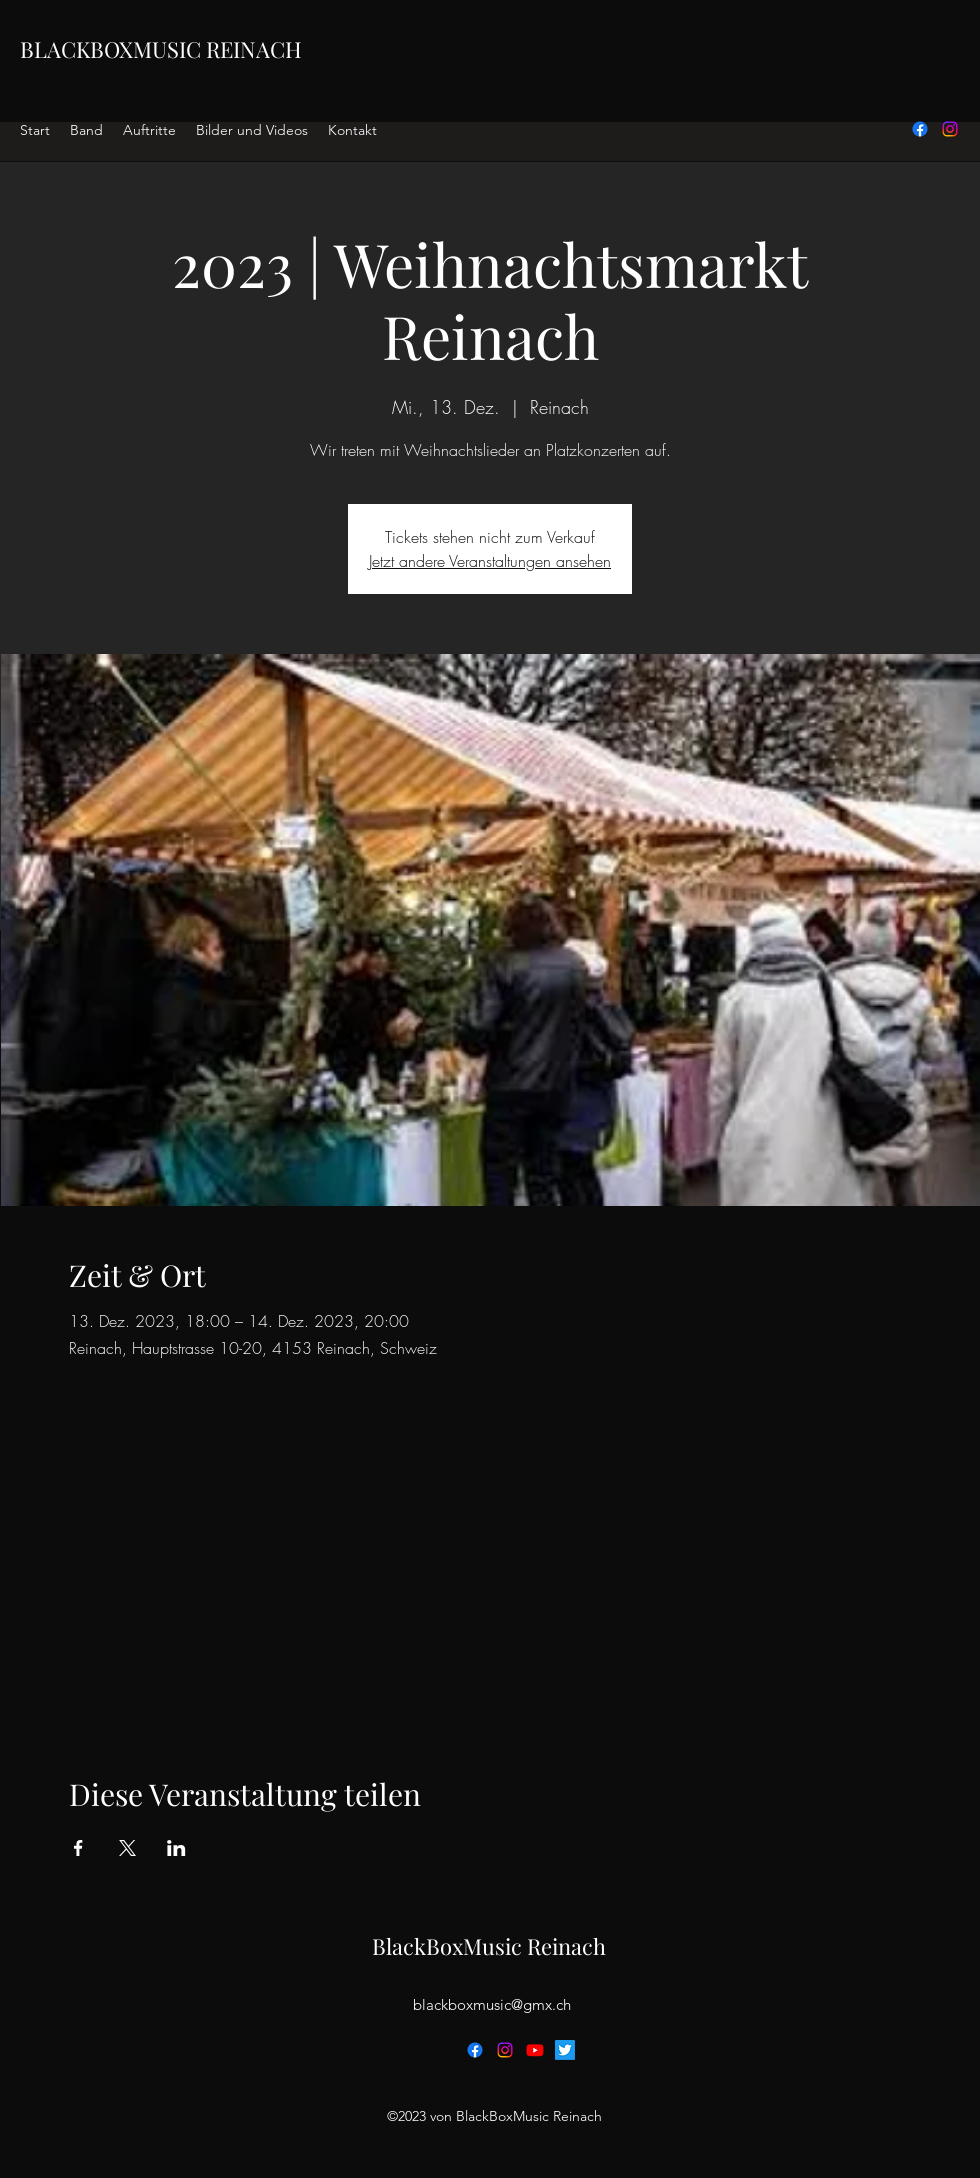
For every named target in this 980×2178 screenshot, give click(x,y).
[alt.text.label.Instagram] (950, 129)
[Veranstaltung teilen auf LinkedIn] (176, 1848)
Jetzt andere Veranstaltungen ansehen (490, 561)
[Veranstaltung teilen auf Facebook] (78, 1848)
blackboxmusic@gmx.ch (492, 2004)
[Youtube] (535, 2050)
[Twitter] (565, 2050)
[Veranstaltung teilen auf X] (127, 1848)
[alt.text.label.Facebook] (920, 129)
